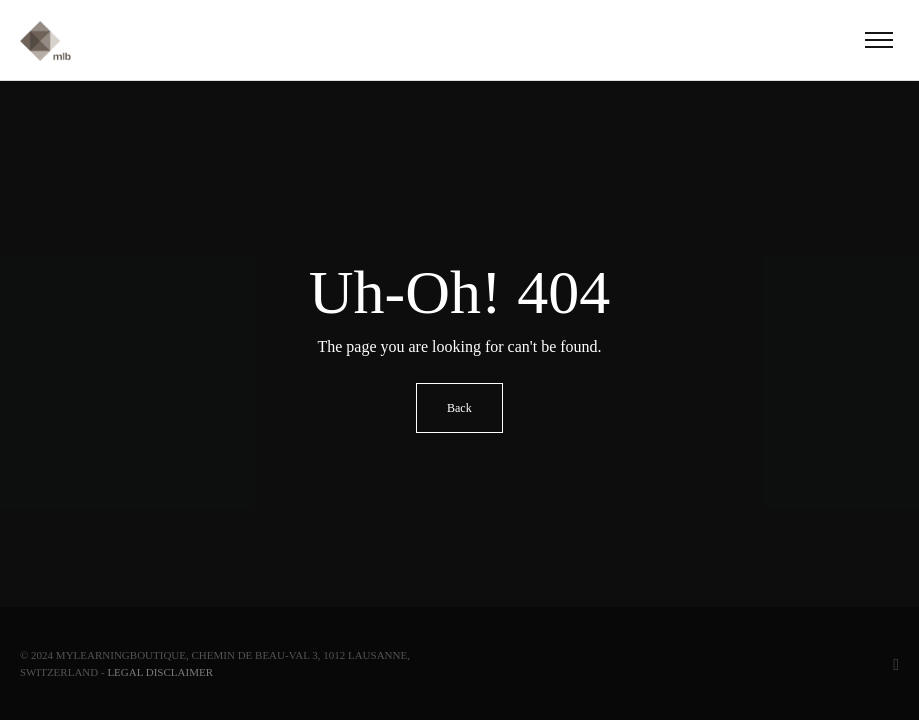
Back (459, 408)
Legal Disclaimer (160, 672)
